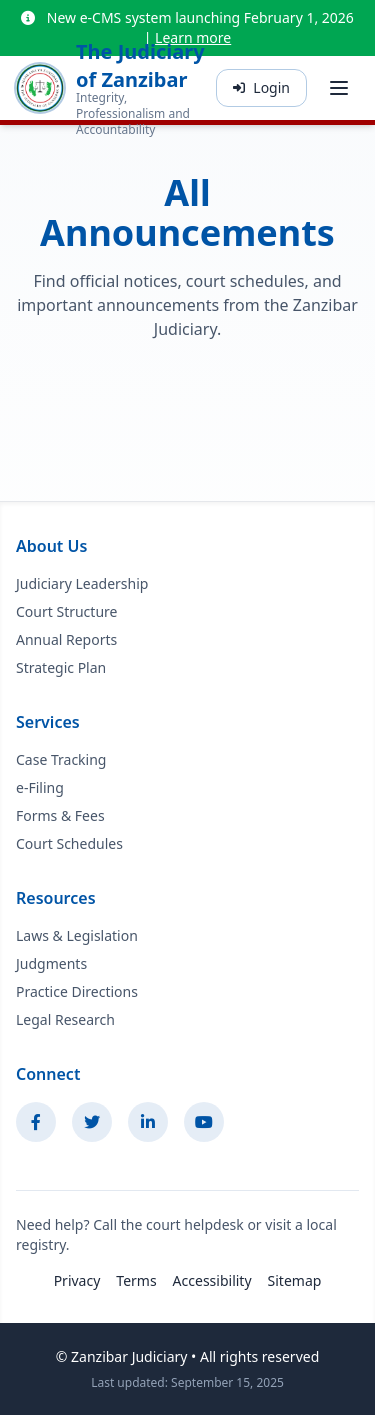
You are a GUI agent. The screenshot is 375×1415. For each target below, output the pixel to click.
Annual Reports (66, 639)
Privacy (77, 1280)
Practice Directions (77, 991)
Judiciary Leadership (82, 583)
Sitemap (295, 1280)
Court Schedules (69, 843)
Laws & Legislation (77, 935)
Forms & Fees (60, 815)
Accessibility (212, 1280)
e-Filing (40, 787)
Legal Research (65, 1019)
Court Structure (66, 611)
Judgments (51, 963)
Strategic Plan (61, 667)
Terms (136, 1280)
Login (261, 87)
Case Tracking (61, 759)
